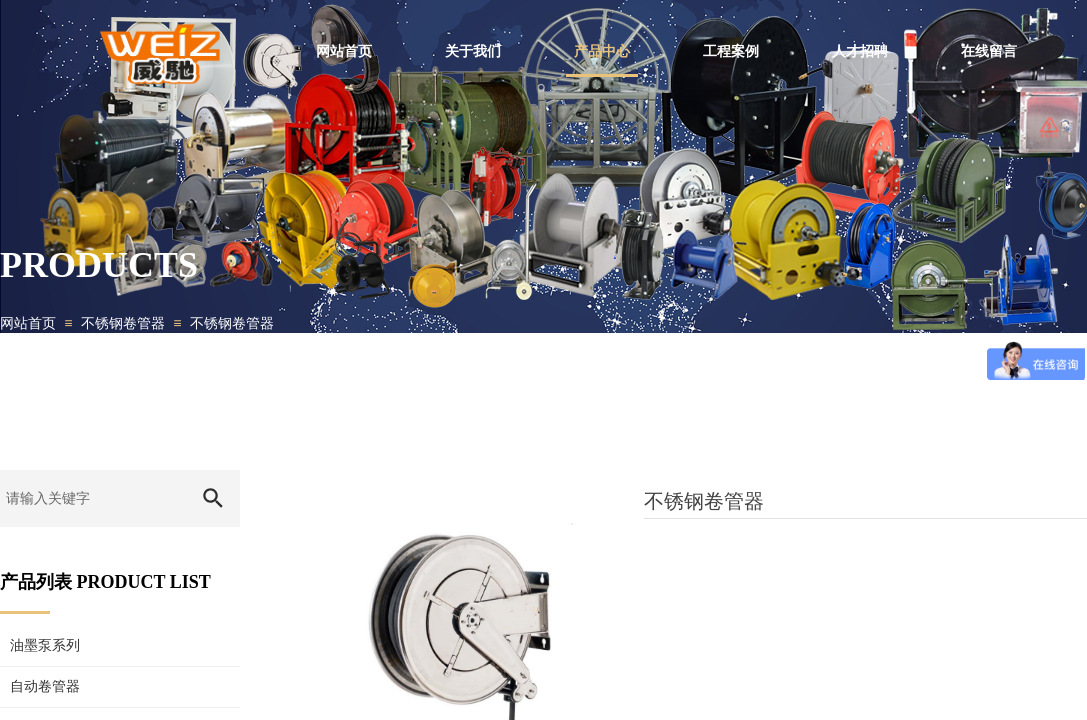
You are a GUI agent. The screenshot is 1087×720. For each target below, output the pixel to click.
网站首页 (28, 323)
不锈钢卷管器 (123, 323)
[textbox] (92, 498)
